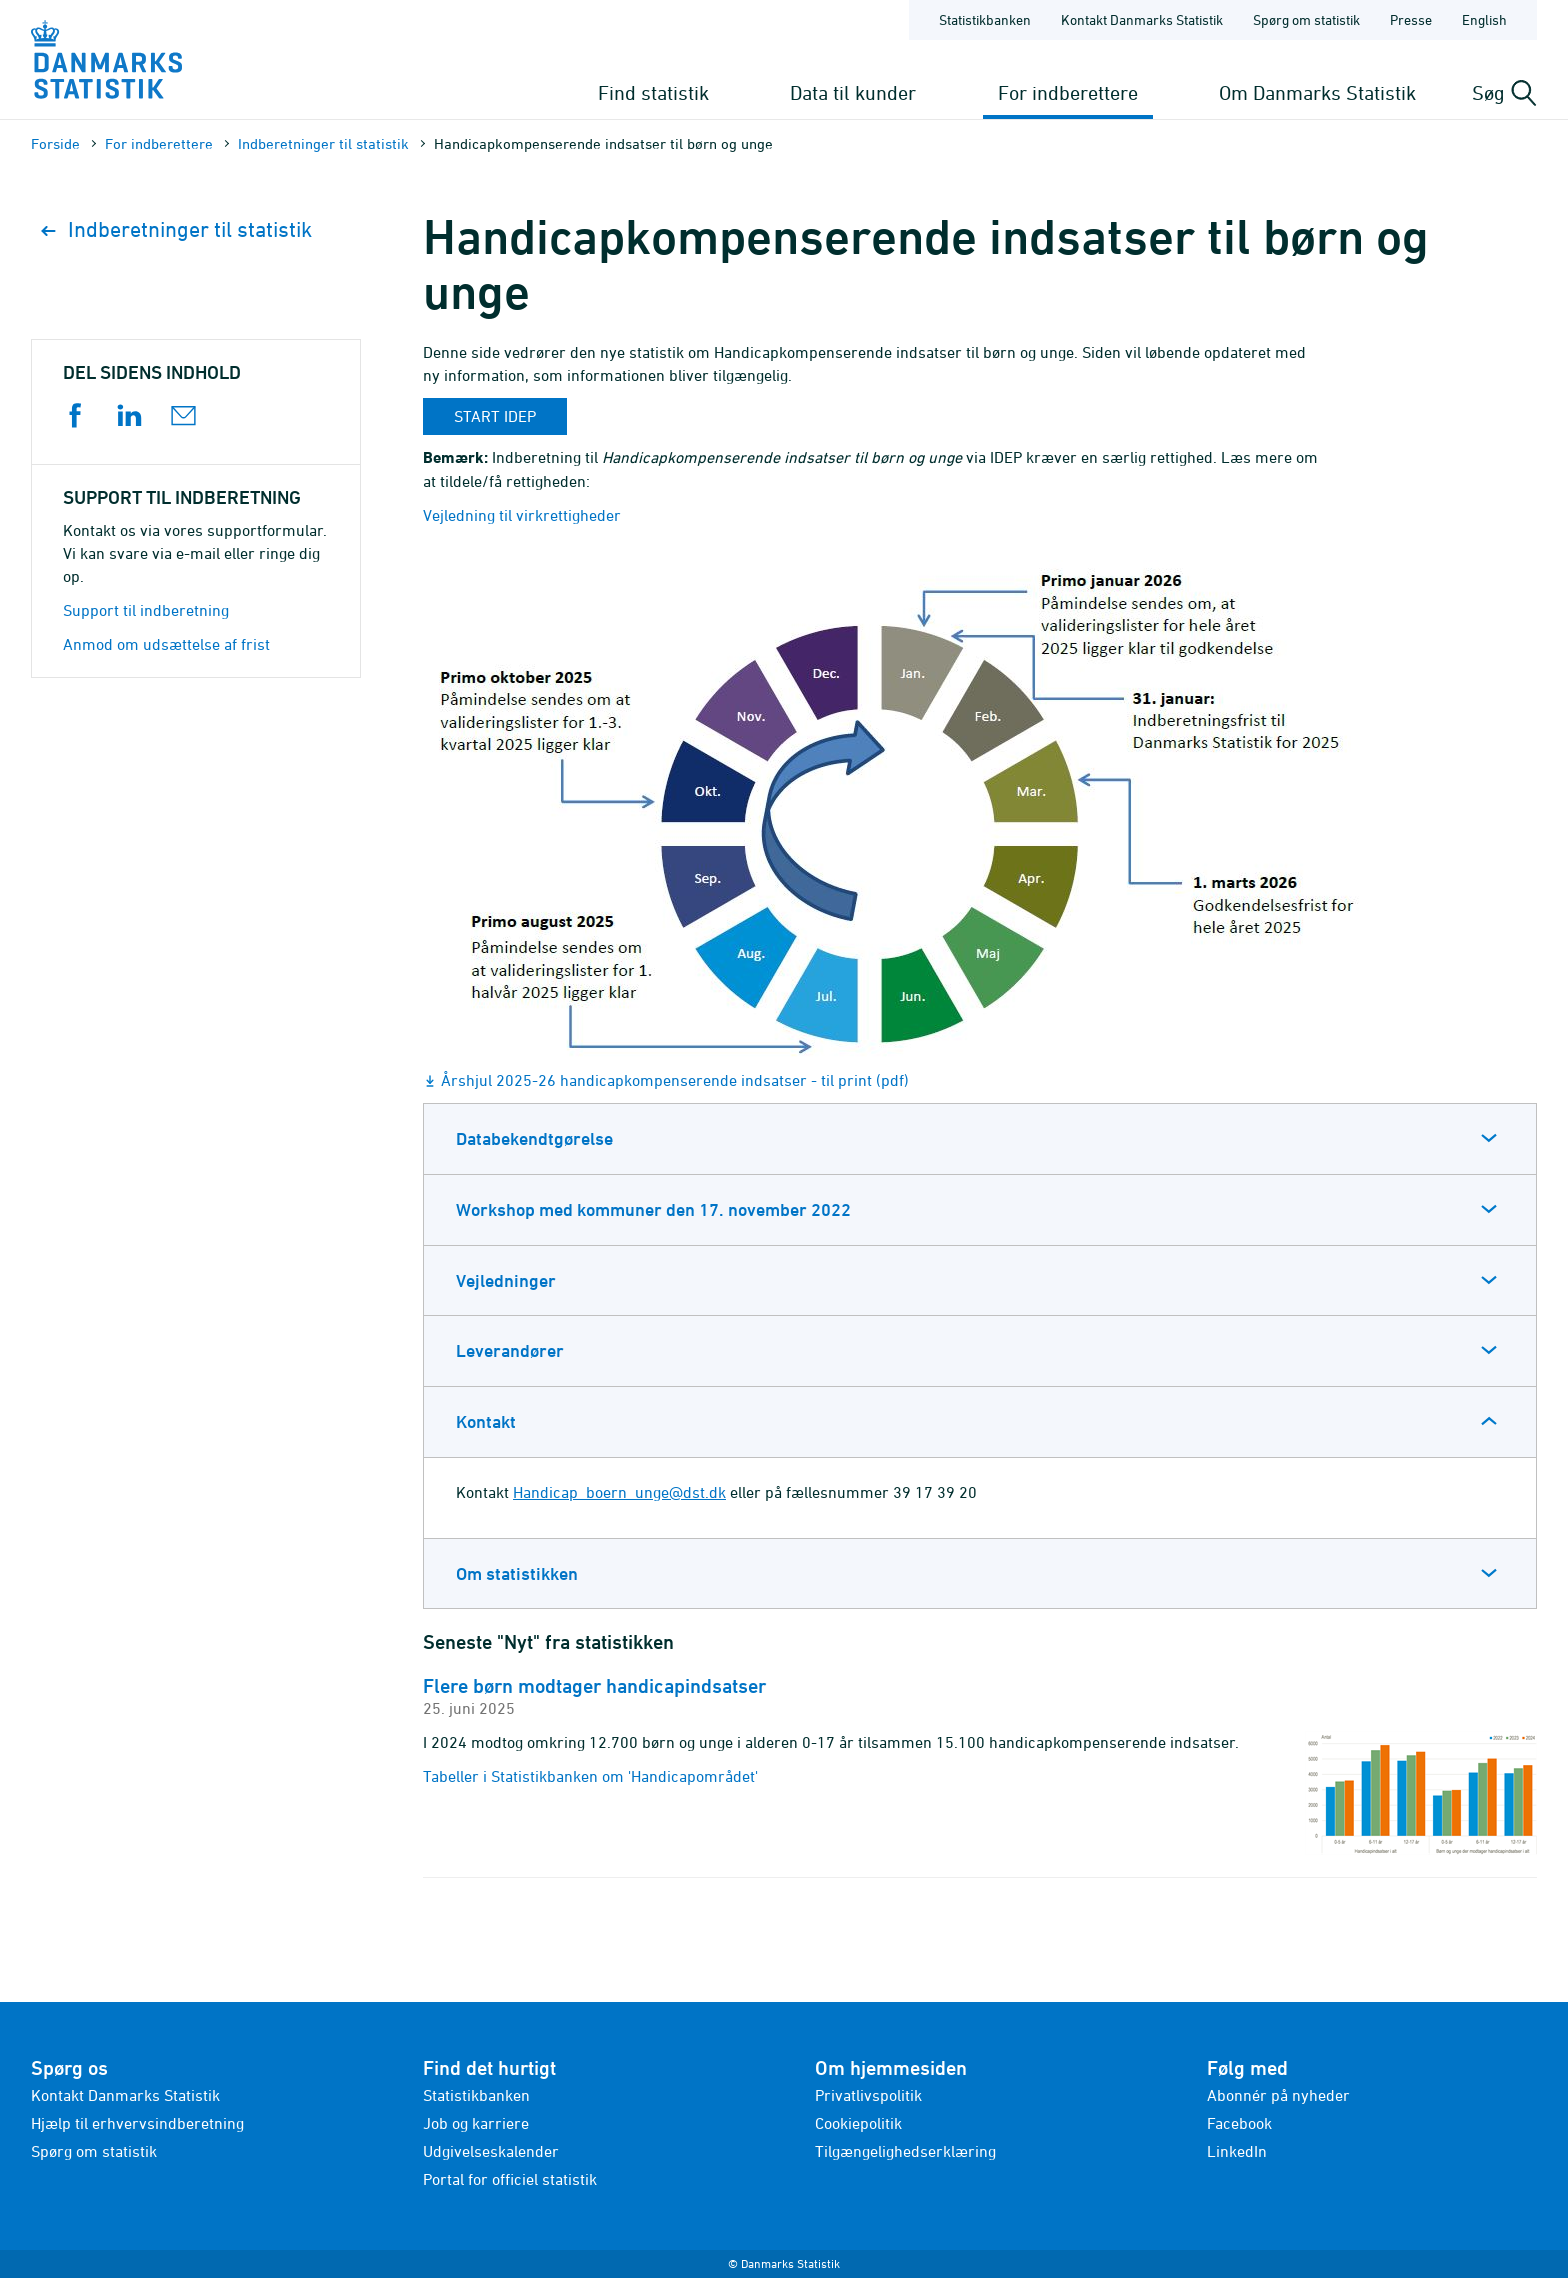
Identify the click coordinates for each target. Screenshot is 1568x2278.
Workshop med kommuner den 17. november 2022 (653, 1209)
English (1484, 19)
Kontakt (486, 1421)
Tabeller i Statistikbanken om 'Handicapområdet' (590, 1776)
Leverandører (510, 1350)
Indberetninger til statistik (323, 143)
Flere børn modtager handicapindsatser (594, 1686)
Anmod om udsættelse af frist (166, 644)
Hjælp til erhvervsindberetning (137, 2123)
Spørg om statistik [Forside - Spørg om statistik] (1306, 19)
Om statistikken (517, 1573)
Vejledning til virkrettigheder (522, 515)
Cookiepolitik (858, 2123)
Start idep (495, 416)
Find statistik (653, 92)
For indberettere (1068, 92)
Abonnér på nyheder (1278, 2095)
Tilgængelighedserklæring (905, 2151)
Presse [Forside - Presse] (1411, 19)
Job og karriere (476, 2123)
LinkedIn (1237, 2151)
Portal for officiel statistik (510, 2179)
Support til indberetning (146, 610)
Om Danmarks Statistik (1317, 92)
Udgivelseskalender (491, 2151)
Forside (55, 143)
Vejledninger (506, 1280)
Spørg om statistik (94, 2151)
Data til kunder (853, 92)
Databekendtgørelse (534, 1138)
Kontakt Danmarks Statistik (125, 2095)
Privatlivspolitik (868, 2095)
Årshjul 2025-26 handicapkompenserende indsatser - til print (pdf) (675, 1080)
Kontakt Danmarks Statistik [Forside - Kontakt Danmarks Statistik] (1142, 19)
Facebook (1239, 2123)
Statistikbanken (985, 19)
